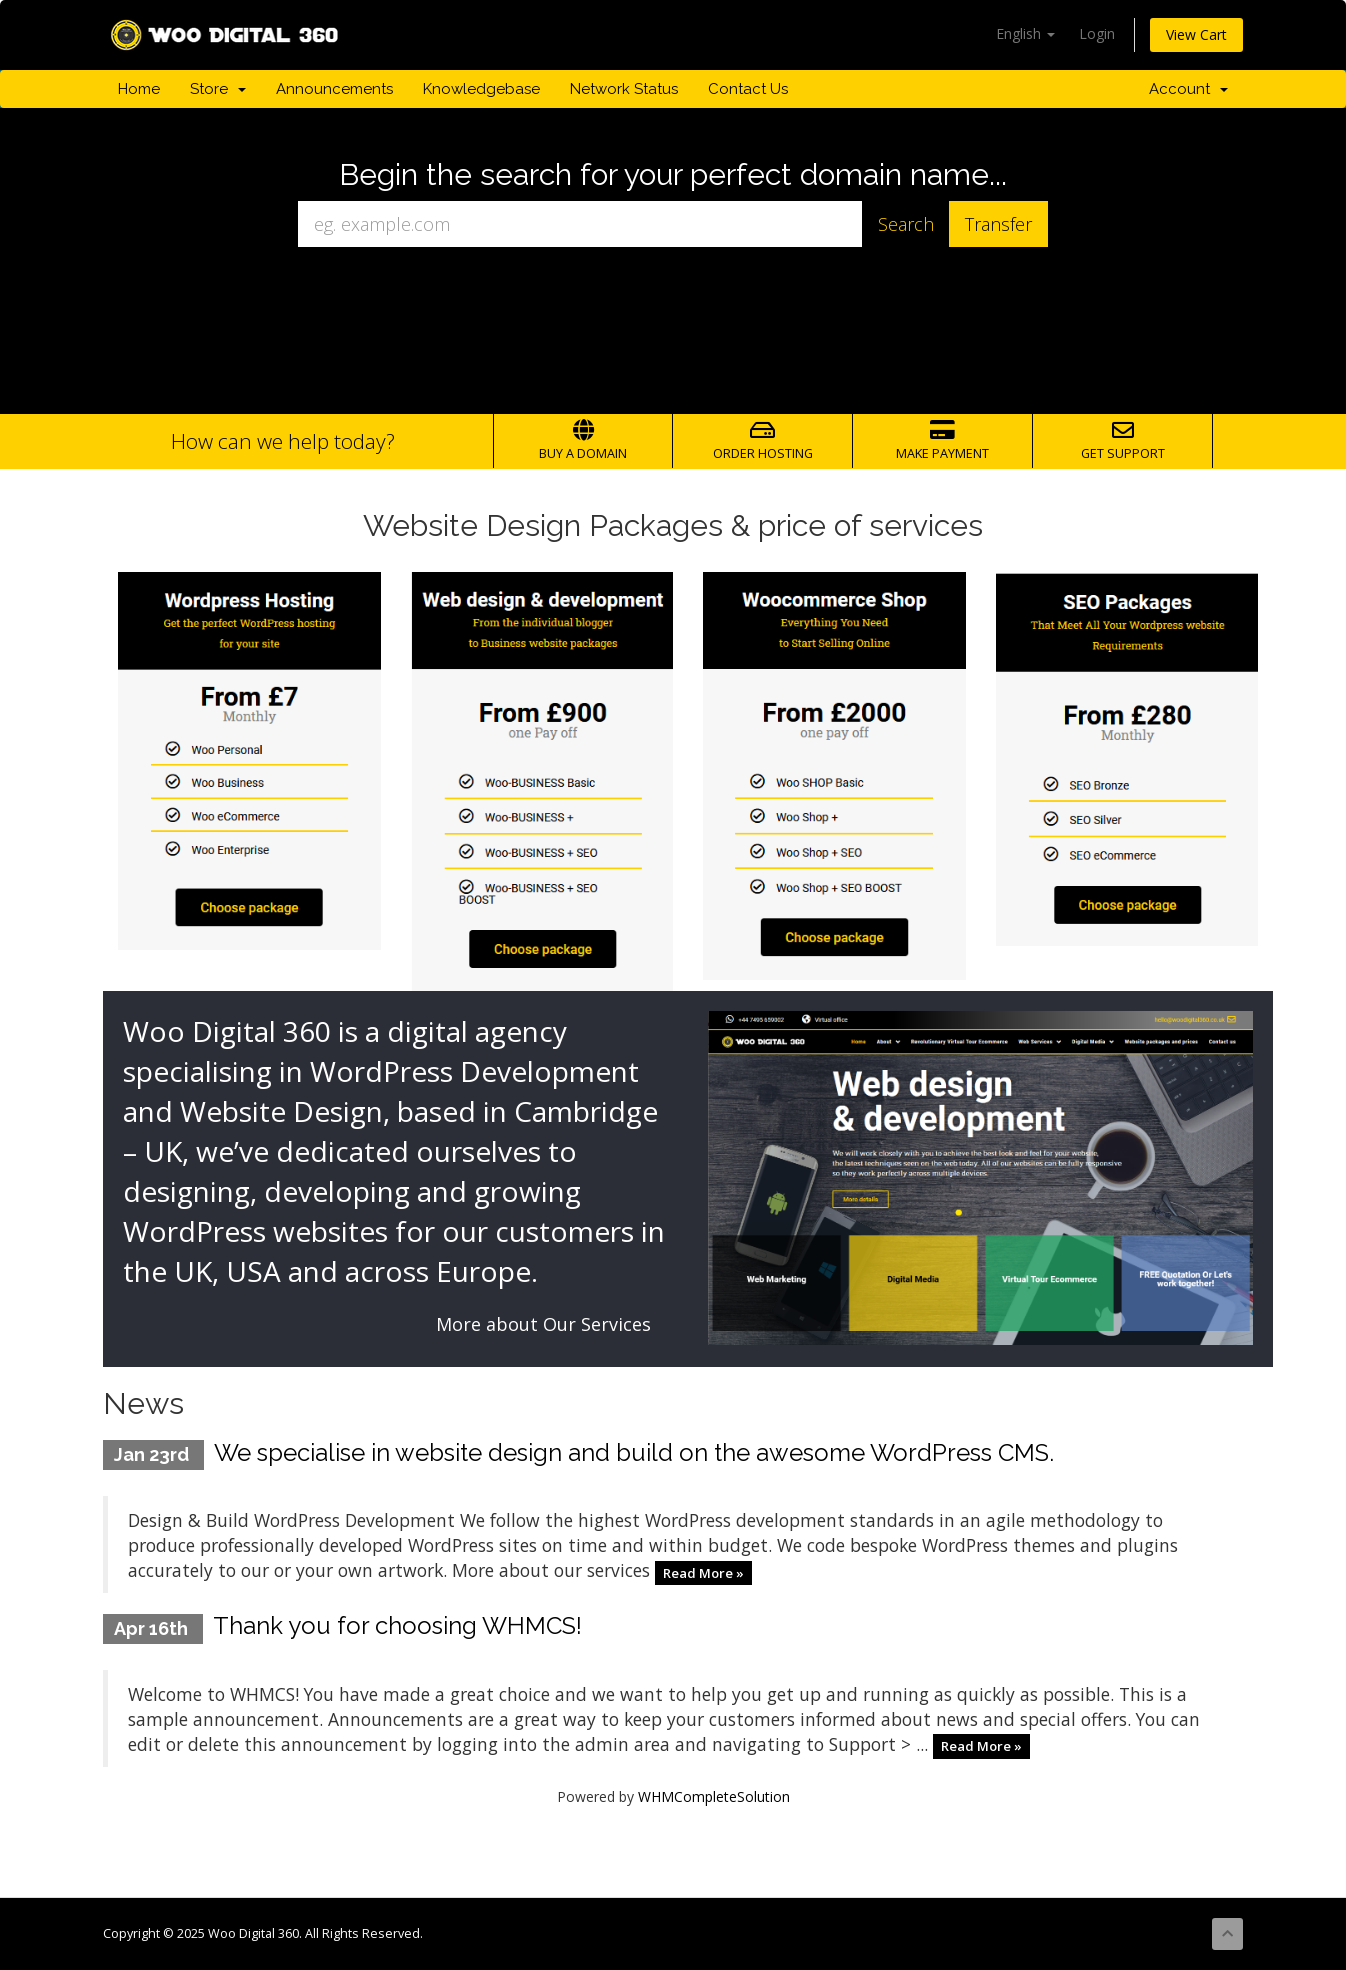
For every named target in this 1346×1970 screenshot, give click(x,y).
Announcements (334, 89)
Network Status (624, 89)
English (1025, 33)
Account (1188, 89)
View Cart (1196, 34)
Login (1097, 33)
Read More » (703, 1572)
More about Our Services (543, 1324)
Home (139, 89)
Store (218, 89)
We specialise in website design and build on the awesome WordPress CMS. (634, 1452)
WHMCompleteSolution (714, 1796)
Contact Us (748, 89)
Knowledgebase (481, 89)
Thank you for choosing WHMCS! (397, 1625)
